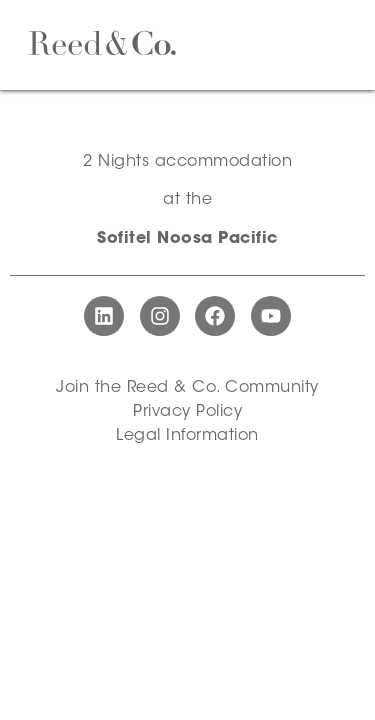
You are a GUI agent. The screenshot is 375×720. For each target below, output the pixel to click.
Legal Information (187, 436)
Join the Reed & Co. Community (187, 388)
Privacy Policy (187, 412)
